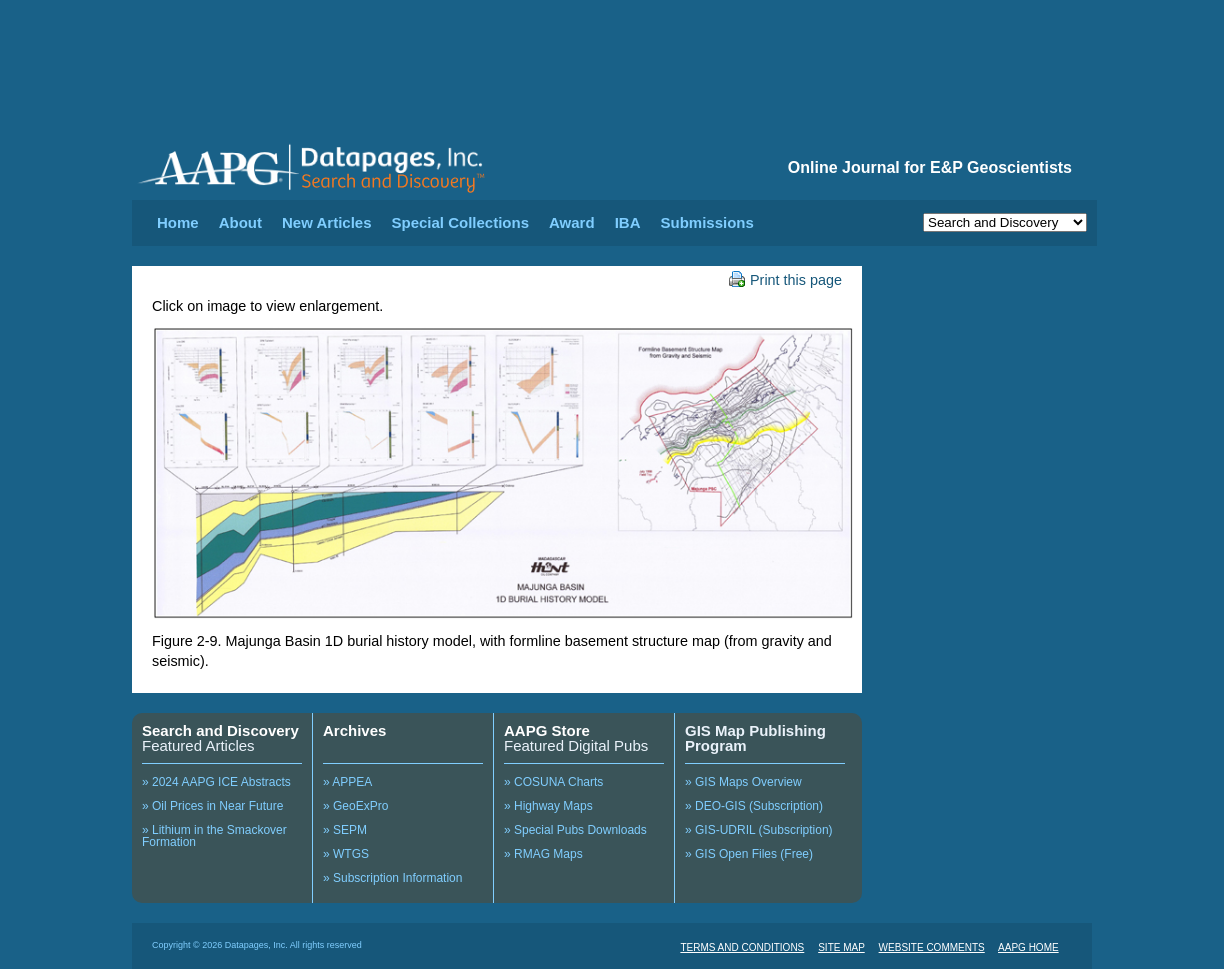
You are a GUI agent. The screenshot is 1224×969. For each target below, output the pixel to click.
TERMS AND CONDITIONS (742, 947)
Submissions (706, 222)
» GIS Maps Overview (743, 782)
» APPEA (347, 782)
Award (572, 222)
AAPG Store (547, 730)
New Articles (326, 222)
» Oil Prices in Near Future (212, 806)
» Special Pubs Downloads (575, 830)
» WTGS (346, 854)
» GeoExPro (355, 806)
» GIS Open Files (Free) (749, 854)
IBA (628, 222)
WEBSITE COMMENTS (932, 947)
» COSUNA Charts (553, 782)
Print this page (785, 280)
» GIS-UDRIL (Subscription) (759, 830)
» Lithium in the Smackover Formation (214, 836)
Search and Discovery (220, 730)
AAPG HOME (1028, 947)
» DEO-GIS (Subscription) (754, 806)
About (240, 222)
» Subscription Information (392, 878)
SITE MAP (841, 947)
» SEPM (345, 830)
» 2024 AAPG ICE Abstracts (216, 782)
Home (178, 222)
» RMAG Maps (543, 854)
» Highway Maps (548, 806)
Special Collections (461, 222)
